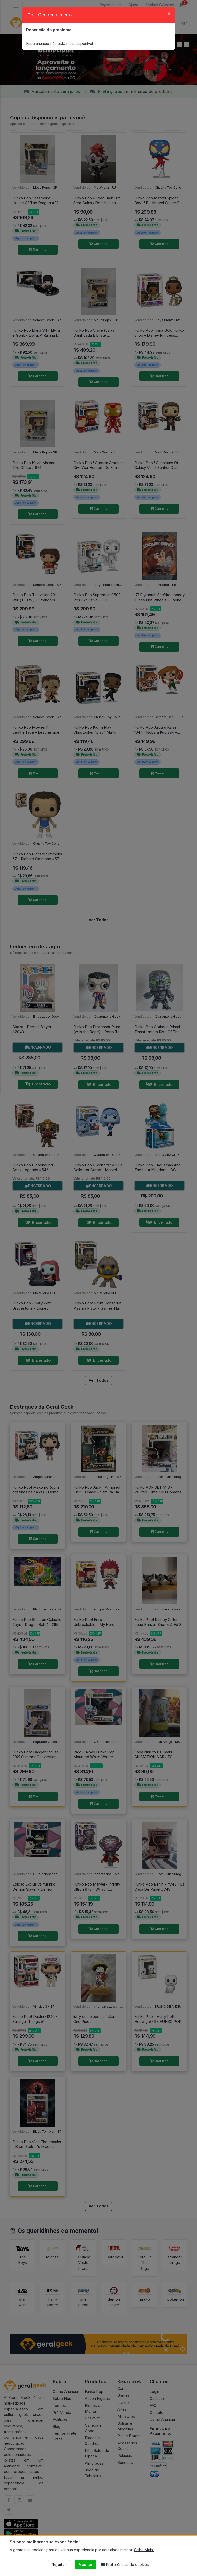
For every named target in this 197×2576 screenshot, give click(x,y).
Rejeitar (59, 2564)
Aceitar (85, 2564)
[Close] (169, 13)
